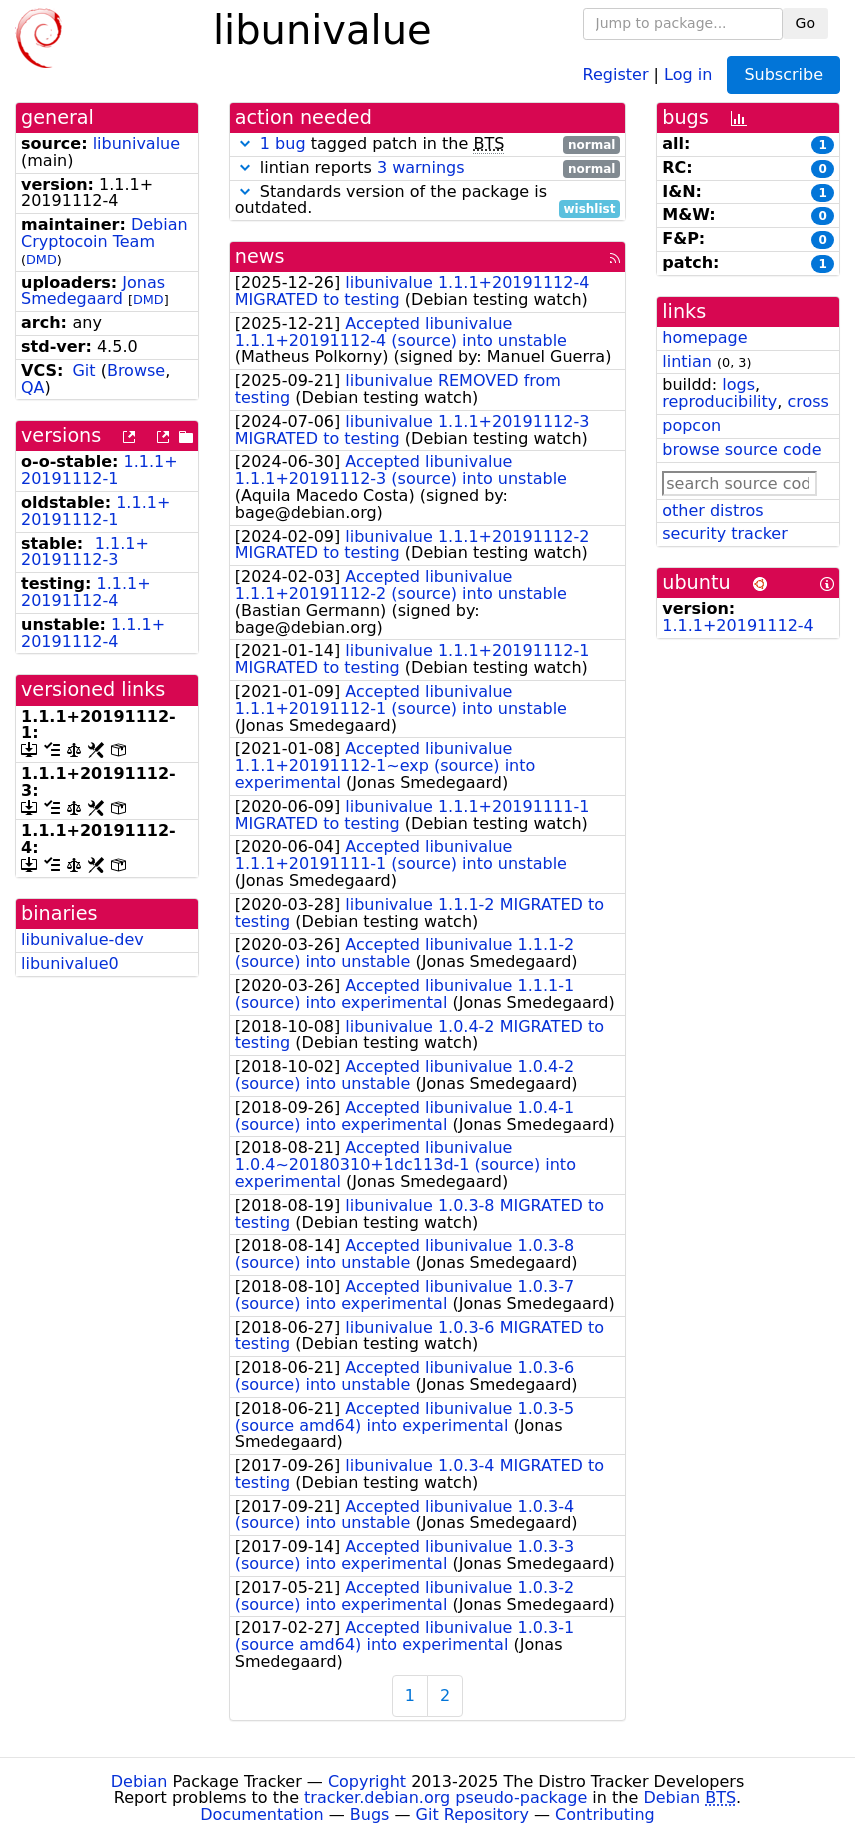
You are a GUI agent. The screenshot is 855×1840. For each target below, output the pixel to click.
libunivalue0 (70, 963)
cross (807, 401)
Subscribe (783, 74)
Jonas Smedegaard (93, 291)
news (260, 256)
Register (616, 73)
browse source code (741, 449)
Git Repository (472, 1814)
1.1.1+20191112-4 (86, 592)
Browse (136, 370)
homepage (704, 337)
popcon (691, 425)
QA (33, 387)
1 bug (283, 143)
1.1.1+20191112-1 (99, 470)
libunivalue (136, 143)
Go (805, 23)
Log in (688, 73)
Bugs (370, 1814)
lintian (687, 361)
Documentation (261, 1814)
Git (83, 370)
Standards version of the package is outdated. (428, 201)
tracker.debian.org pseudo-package (445, 1797)
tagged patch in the (428, 144)
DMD (41, 259)
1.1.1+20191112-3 (85, 552)
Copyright (367, 1781)
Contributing (605, 1814)
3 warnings (421, 167)
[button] (245, 143)
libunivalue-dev (82, 939)
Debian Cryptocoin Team (104, 233)
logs (738, 384)
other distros (712, 510)
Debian (139, 1781)
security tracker (725, 533)
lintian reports (428, 168)
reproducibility (719, 401)
